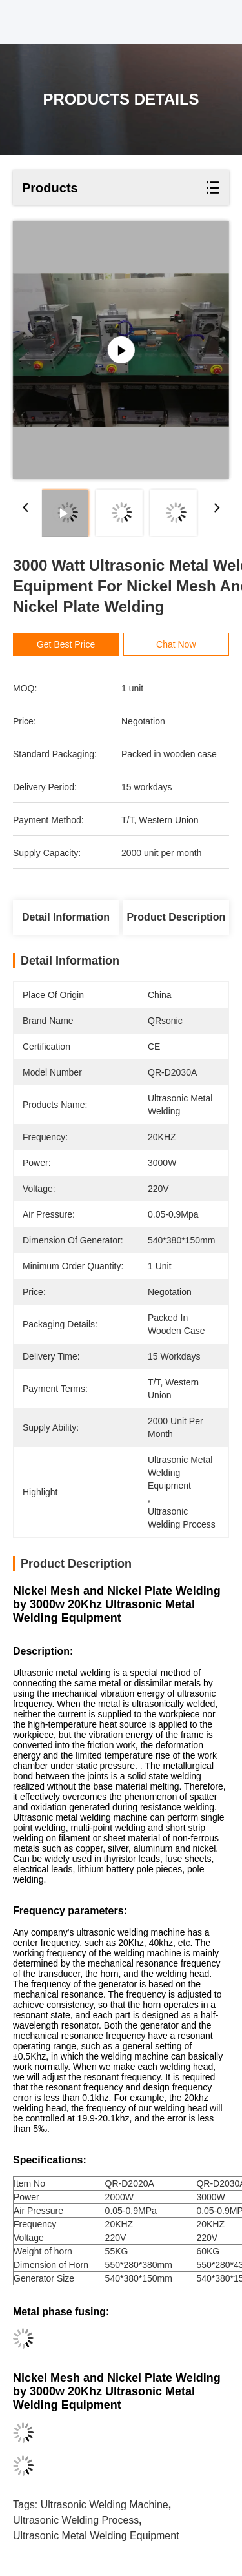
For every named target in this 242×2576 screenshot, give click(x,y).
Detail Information (66, 917)
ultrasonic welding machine (104, 2504)
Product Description (175, 917)
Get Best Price (66, 644)
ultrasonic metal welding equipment (96, 2535)
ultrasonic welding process (76, 2520)
